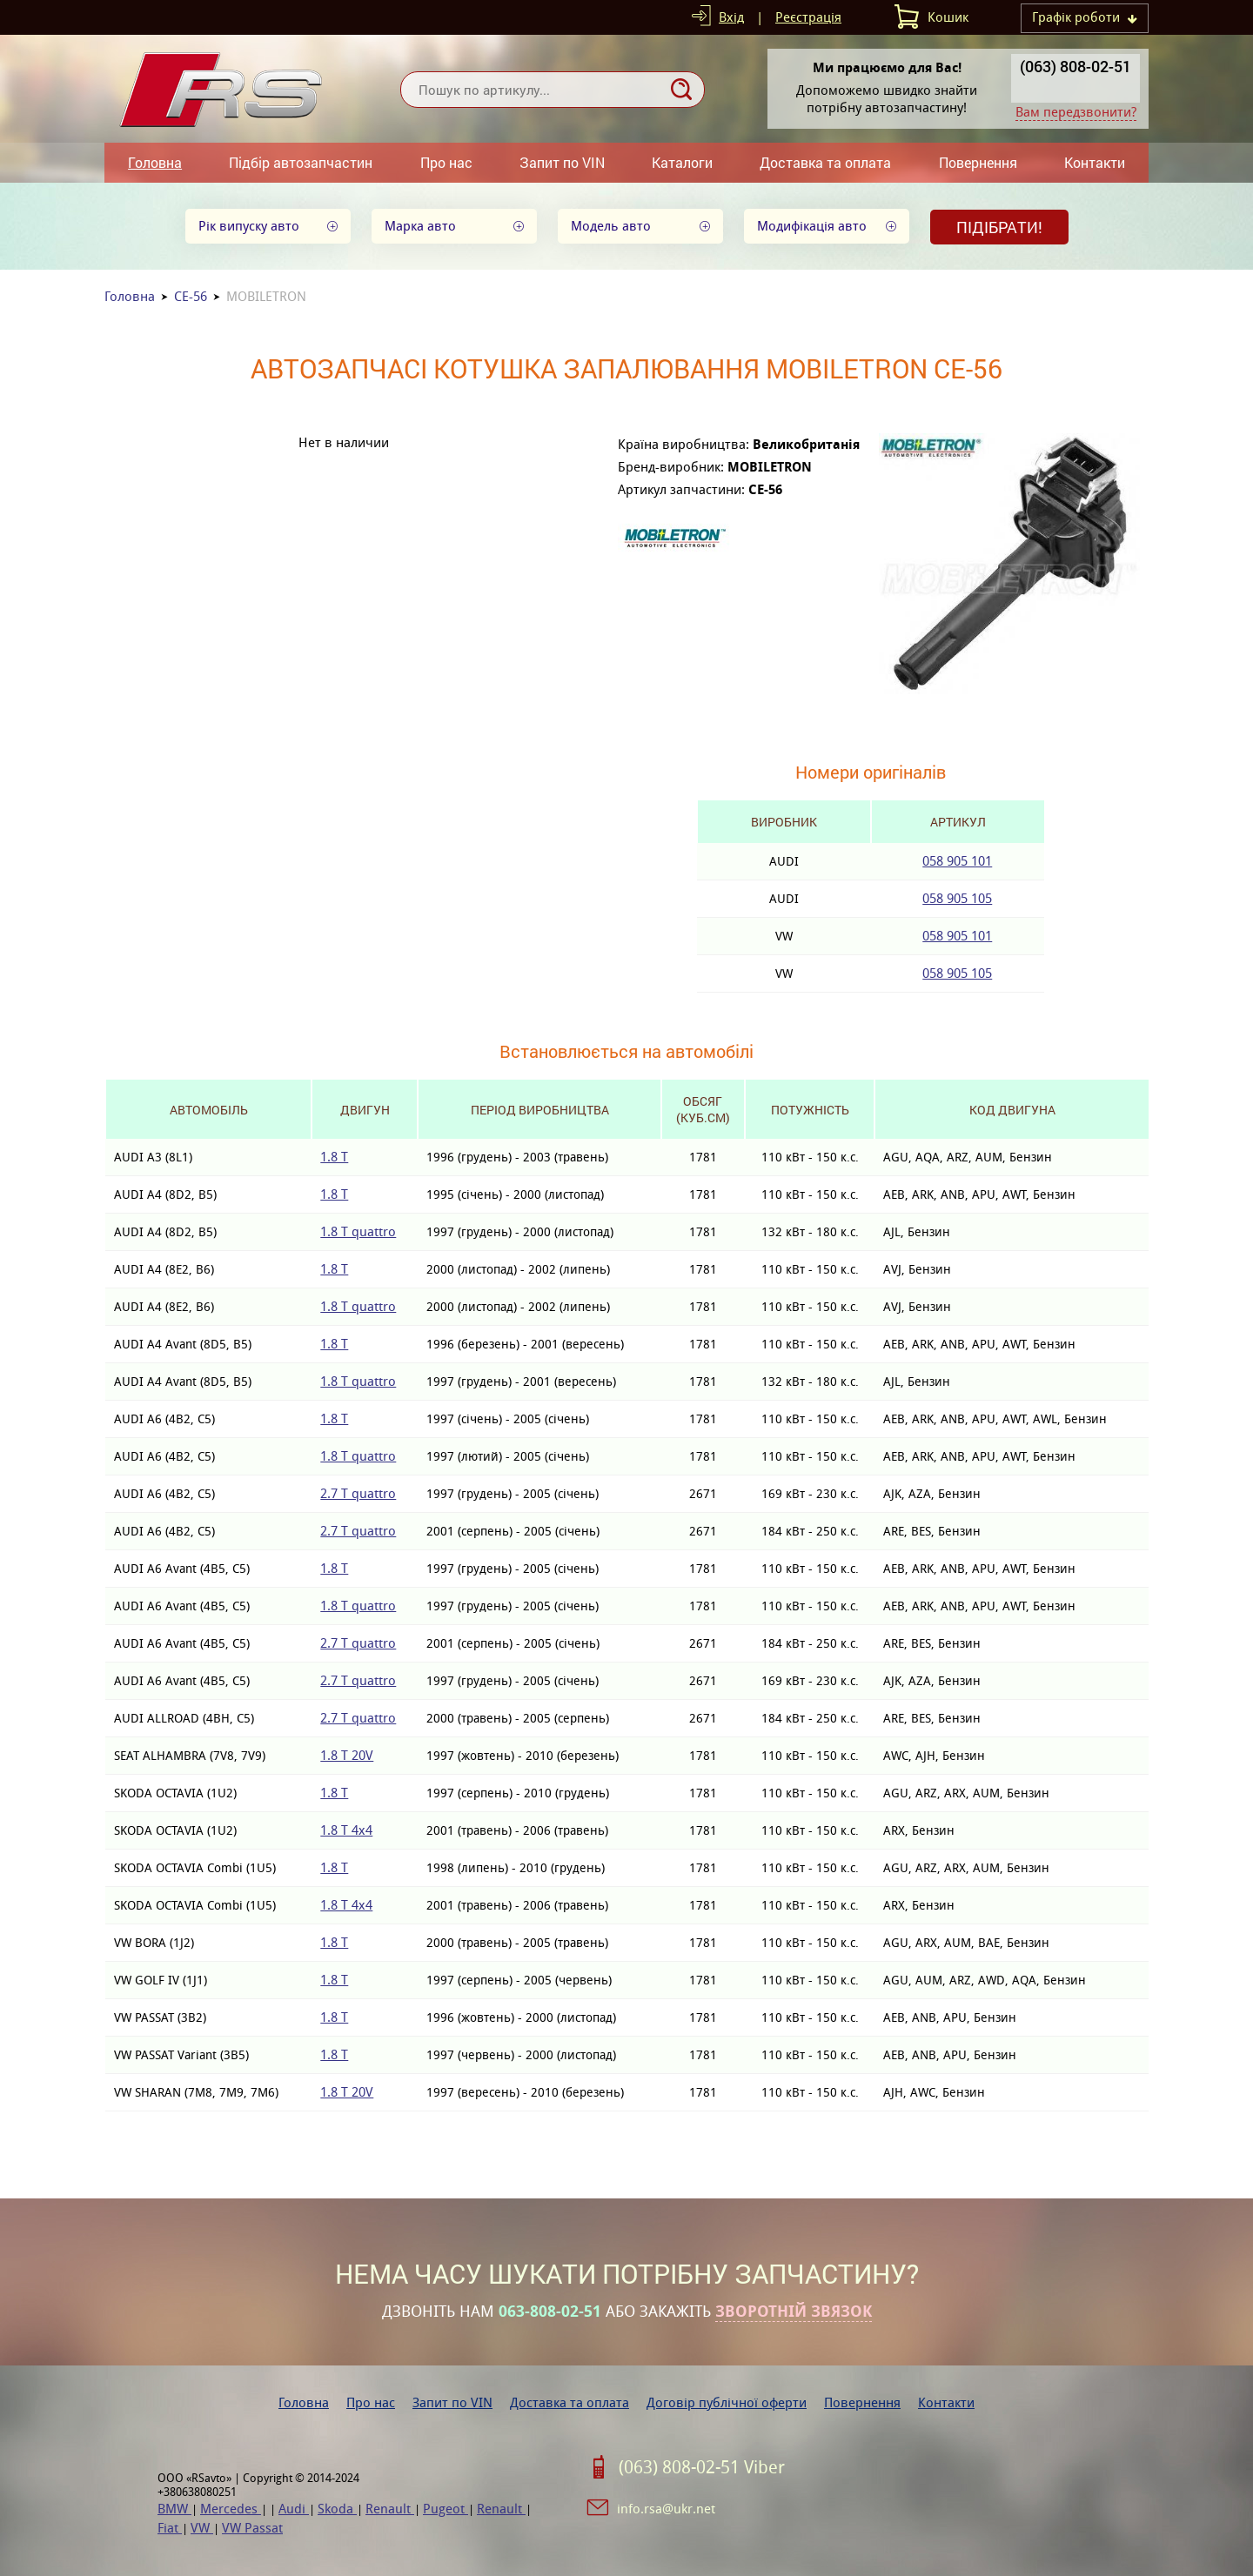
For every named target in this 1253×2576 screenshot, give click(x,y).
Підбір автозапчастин (300, 162)
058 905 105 (957, 898)
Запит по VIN (562, 162)
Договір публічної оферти (727, 2402)
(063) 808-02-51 (1075, 66)
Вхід (731, 17)
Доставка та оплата (825, 162)
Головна (155, 162)
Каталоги (682, 162)
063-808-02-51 (550, 2311)
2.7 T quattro (358, 1493)
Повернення (978, 162)
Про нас (446, 162)
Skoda (337, 2508)
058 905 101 (957, 861)
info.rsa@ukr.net (666, 2508)
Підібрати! (999, 227)
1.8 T (334, 1156)
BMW (174, 2508)
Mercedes (230, 2508)
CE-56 (190, 296)
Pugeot (445, 2508)
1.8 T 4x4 (346, 1830)
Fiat (169, 2527)
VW (202, 2527)
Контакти (1094, 162)
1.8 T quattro (358, 1231)
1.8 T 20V (346, 1755)
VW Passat (252, 2527)
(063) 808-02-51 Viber (702, 2467)
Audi (293, 2508)
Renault (389, 2508)
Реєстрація (808, 17)
